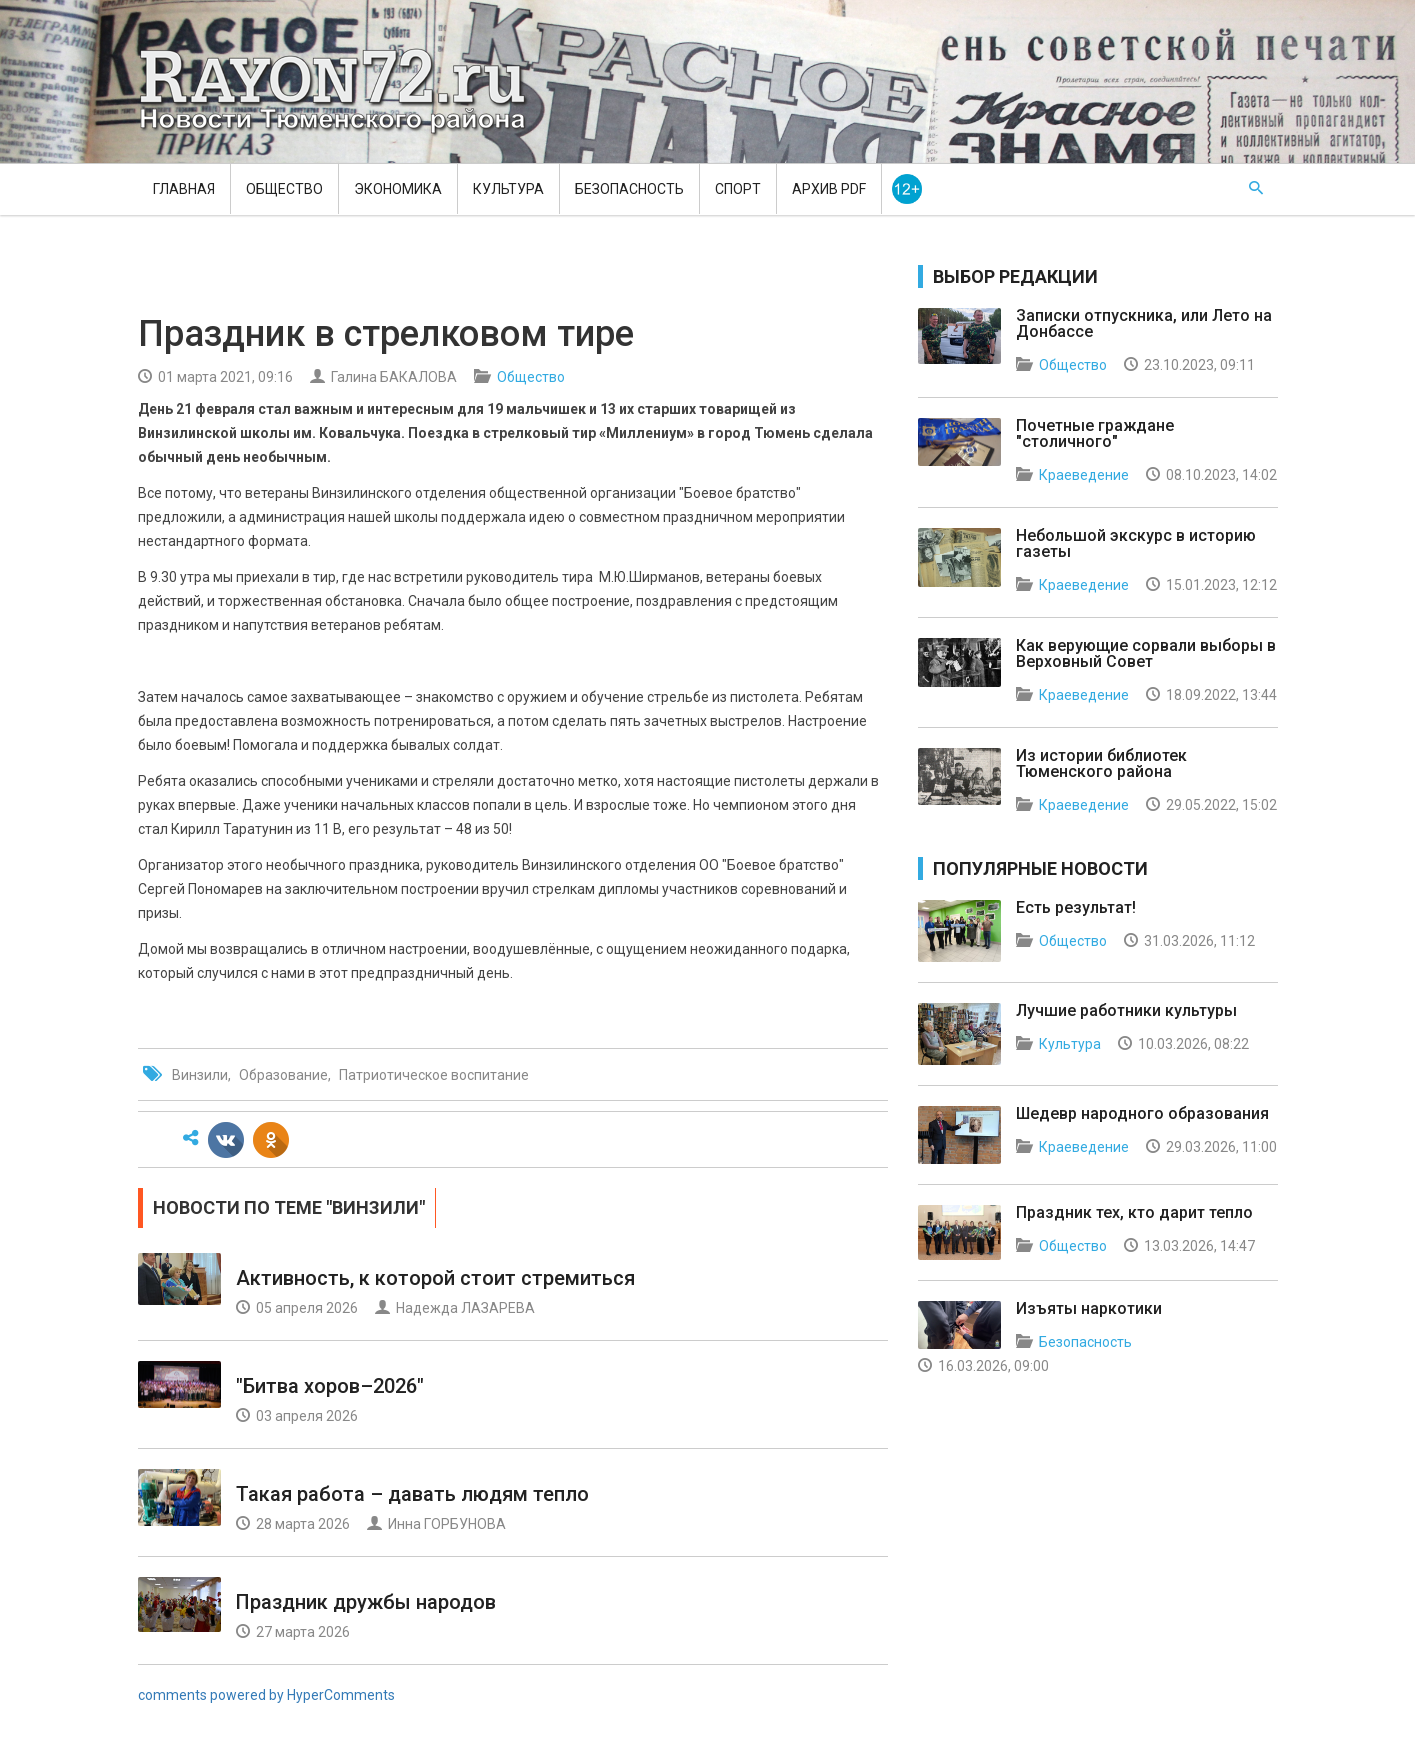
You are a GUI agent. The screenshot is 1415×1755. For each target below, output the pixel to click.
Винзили (200, 1075)
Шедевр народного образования (1142, 1113)
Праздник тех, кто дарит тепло (1134, 1212)
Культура (508, 189)
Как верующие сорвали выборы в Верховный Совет (1146, 653)
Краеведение (1084, 475)
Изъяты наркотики (1089, 1308)
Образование (283, 1075)
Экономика (398, 189)
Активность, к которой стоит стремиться (435, 1278)
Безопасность (629, 189)
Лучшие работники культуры (1126, 1010)
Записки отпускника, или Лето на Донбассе (1144, 323)
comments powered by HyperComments (266, 1695)
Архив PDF (829, 189)
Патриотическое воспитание (434, 1075)
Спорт (738, 189)
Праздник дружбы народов (366, 1602)
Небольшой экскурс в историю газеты (1136, 543)
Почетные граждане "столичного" (1095, 433)
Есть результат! (1076, 907)
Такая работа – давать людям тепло (412, 1494)
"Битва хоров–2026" (330, 1386)
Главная (184, 189)
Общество (284, 189)
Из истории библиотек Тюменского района (1101, 763)
